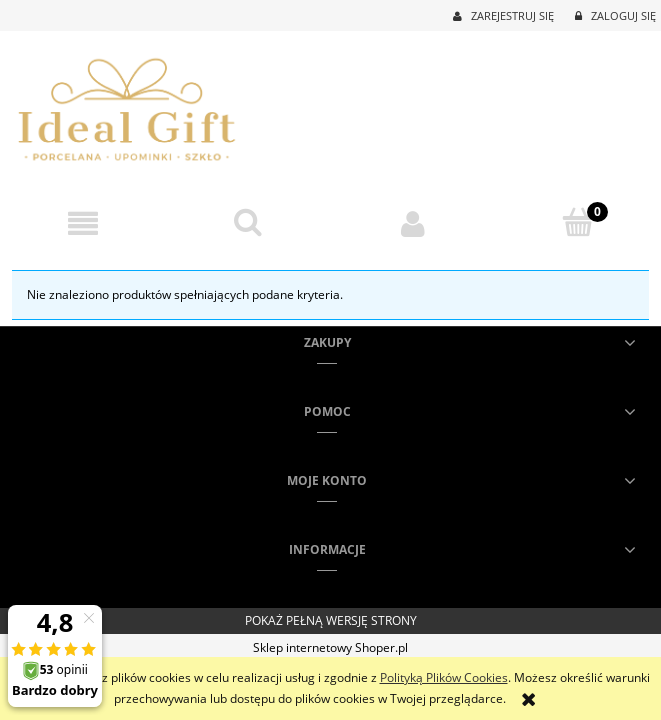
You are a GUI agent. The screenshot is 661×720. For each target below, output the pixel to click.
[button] (82, 223)
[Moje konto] (413, 223)
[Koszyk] (578, 222)
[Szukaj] (247, 222)
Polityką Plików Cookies (444, 677)
